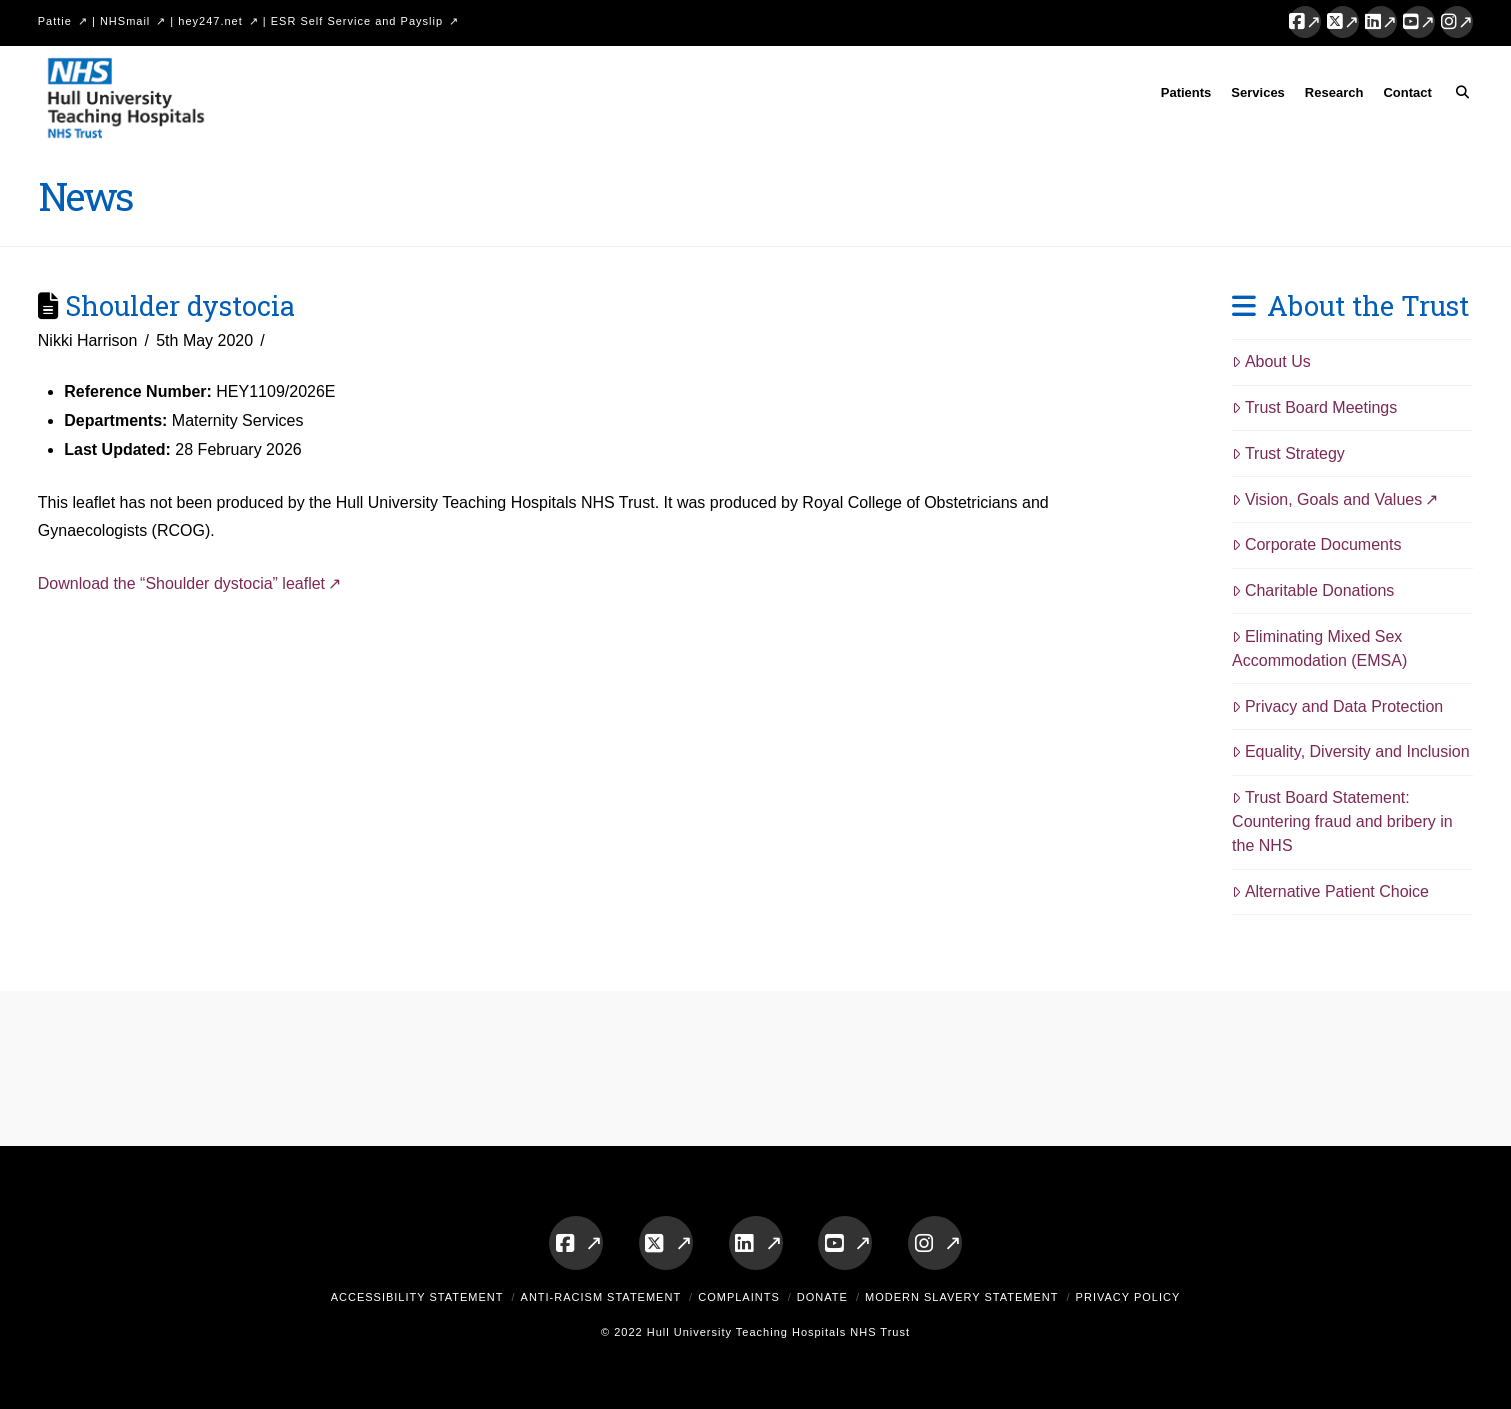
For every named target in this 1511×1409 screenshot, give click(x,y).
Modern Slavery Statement (962, 1297)
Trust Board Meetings (1314, 407)
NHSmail (125, 21)
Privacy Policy (1128, 1297)
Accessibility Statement (417, 1297)
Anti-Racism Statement (601, 1297)
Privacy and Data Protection (1337, 706)
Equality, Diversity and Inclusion (1351, 751)
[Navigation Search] (1457, 96)
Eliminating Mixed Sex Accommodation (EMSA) (1319, 648)
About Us (1271, 361)
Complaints (739, 1297)
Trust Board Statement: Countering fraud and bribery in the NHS (1342, 821)
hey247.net (210, 21)
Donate (822, 1297)
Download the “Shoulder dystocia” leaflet (181, 583)
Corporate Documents (1316, 544)
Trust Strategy (1288, 453)
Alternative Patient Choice (1330, 891)
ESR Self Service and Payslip (357, 21)
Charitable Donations (1313, 590)
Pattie (55, 21)
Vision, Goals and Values (1327, 499)
